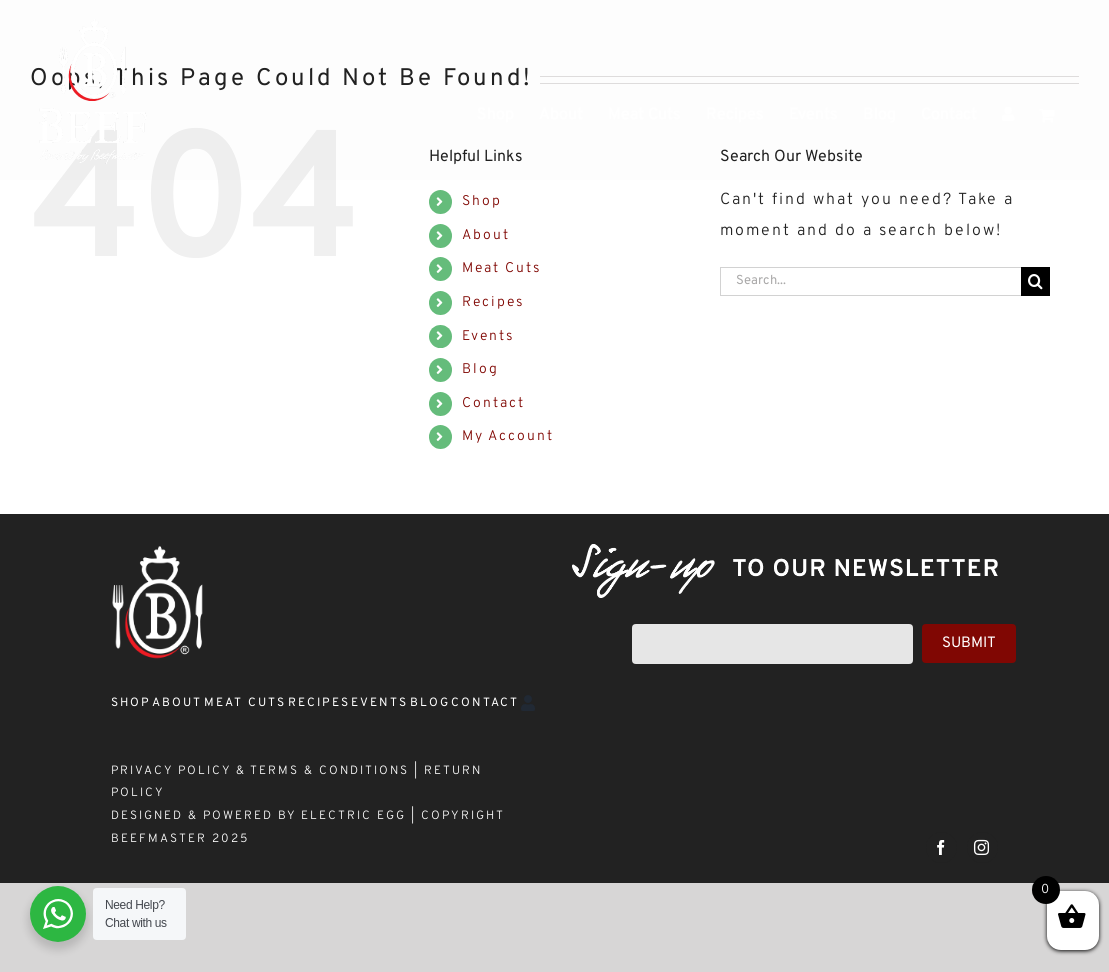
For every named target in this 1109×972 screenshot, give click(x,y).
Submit (969, 643)
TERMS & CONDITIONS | (337, 771)
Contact (493, 403)
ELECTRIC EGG (353, 816)
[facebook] (941, 847)
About (486, 235)
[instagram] (982, 847)
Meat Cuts (502, 268)
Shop (482, 201)
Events (488, 336)
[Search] (1035, 281)
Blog (480, 369)
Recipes (493, 302)
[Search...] (870, 281)
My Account (508, 436)
